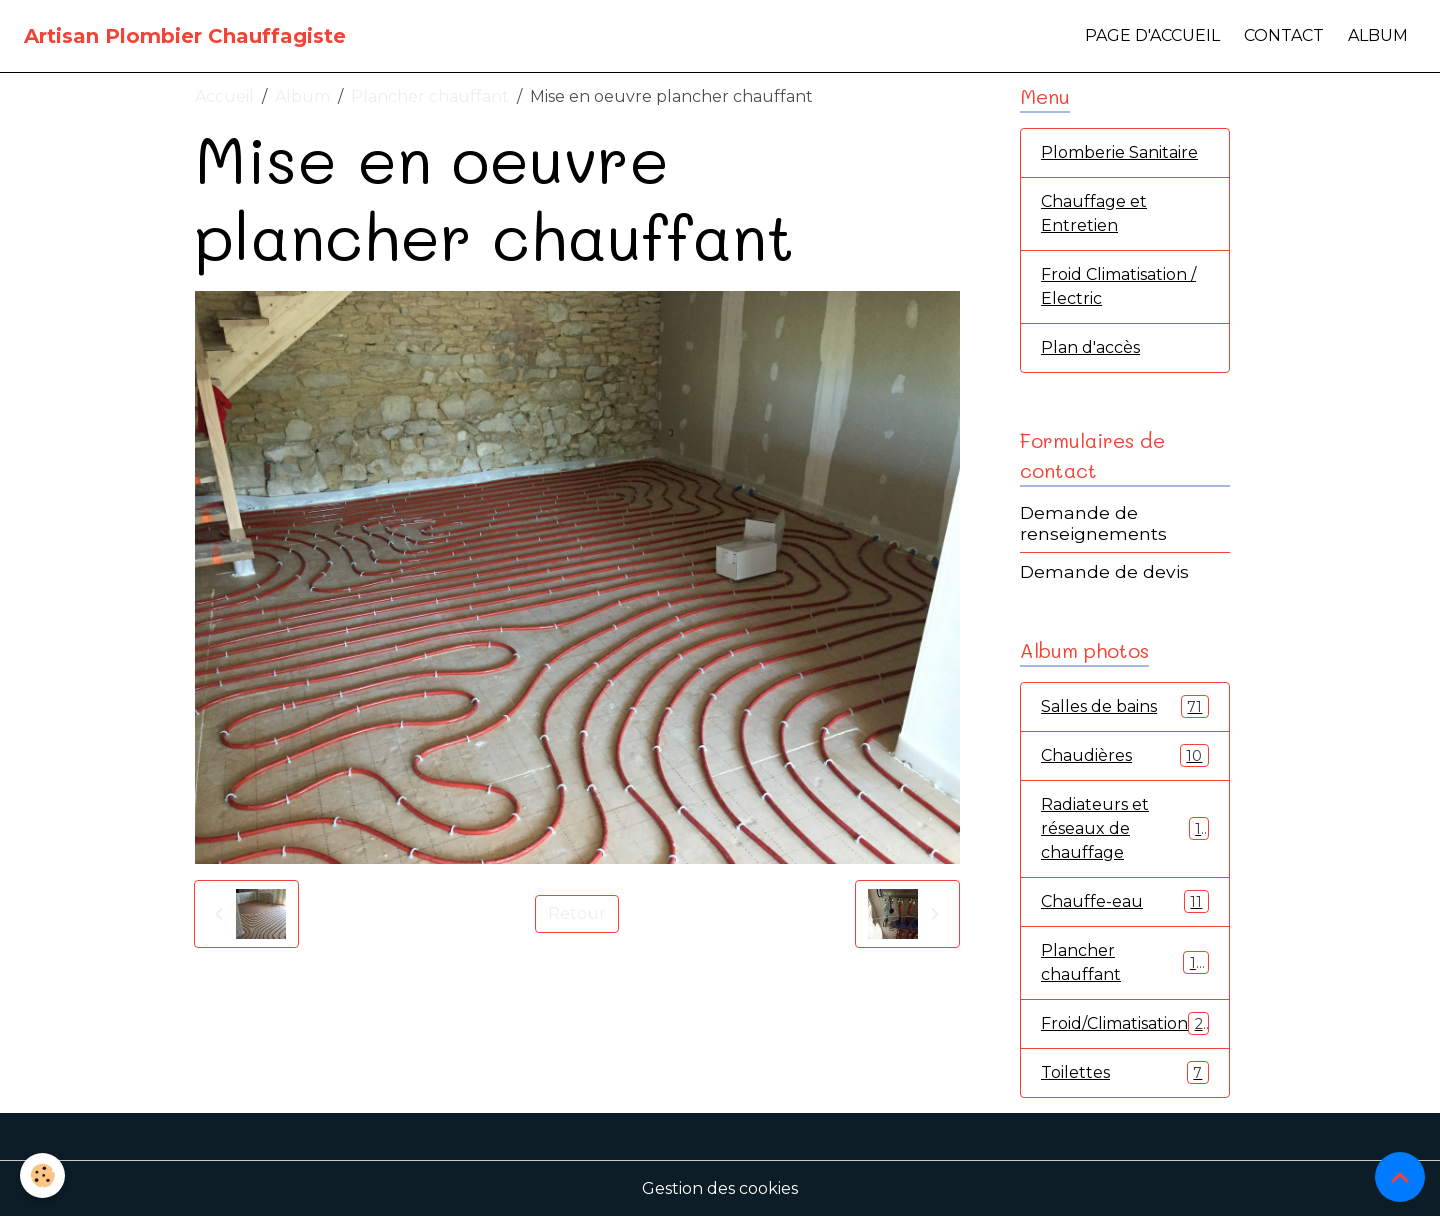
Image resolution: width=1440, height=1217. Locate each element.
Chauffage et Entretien (1094, 213)
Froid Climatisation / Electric (1118, 286)
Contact (1284, 35)
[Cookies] (42, 1175)
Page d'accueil (1152, 35)
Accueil (224, 96)
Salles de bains (1125, 706)
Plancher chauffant (430, 96)
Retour (577, 913)
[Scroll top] (1400, 1177)
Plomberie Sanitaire (1119, 152)
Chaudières (1125, 755)
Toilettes (1125, 1072)
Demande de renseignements (1093, 523)
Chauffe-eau (1125, 901)
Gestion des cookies (720, 1188)
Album (1378, 35)
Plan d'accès (1090, 347)
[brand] (185, 36)
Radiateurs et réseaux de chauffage (1125, 828)
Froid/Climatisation (1126, 1023)
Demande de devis (1104, 571)
